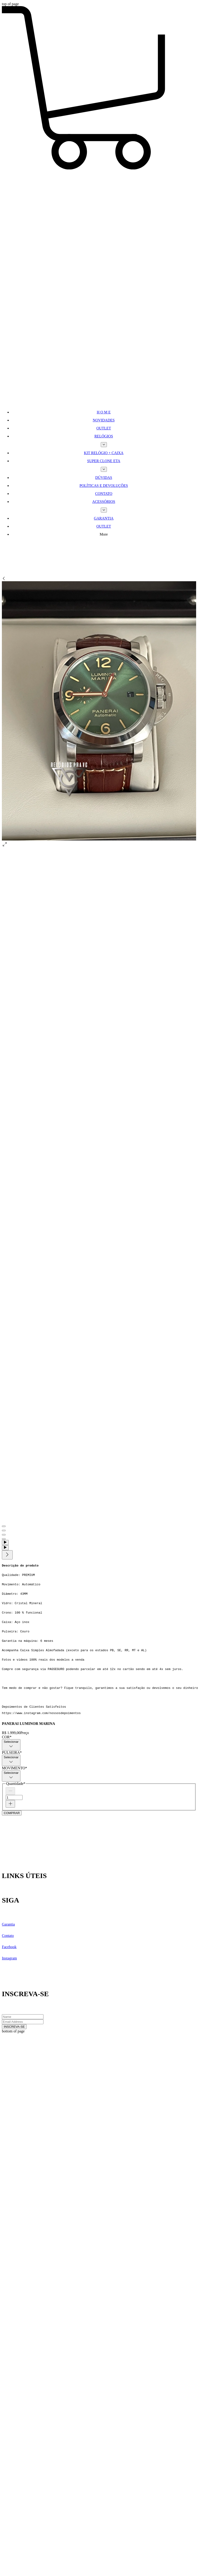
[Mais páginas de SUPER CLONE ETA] (104, 469)
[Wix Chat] (37, 1837)
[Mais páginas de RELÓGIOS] (104, 444)
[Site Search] (37, 558)
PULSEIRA (12, 1753)
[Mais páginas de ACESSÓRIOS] (104, 510)
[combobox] (11, 1745)
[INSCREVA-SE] (14, 2026)
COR (7, 1737)
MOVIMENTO (14, 1768)
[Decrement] (10, 1791)
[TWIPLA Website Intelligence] (37, 351)
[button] (99, 170)
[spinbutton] (14, 1797)
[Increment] (10, 1804)
